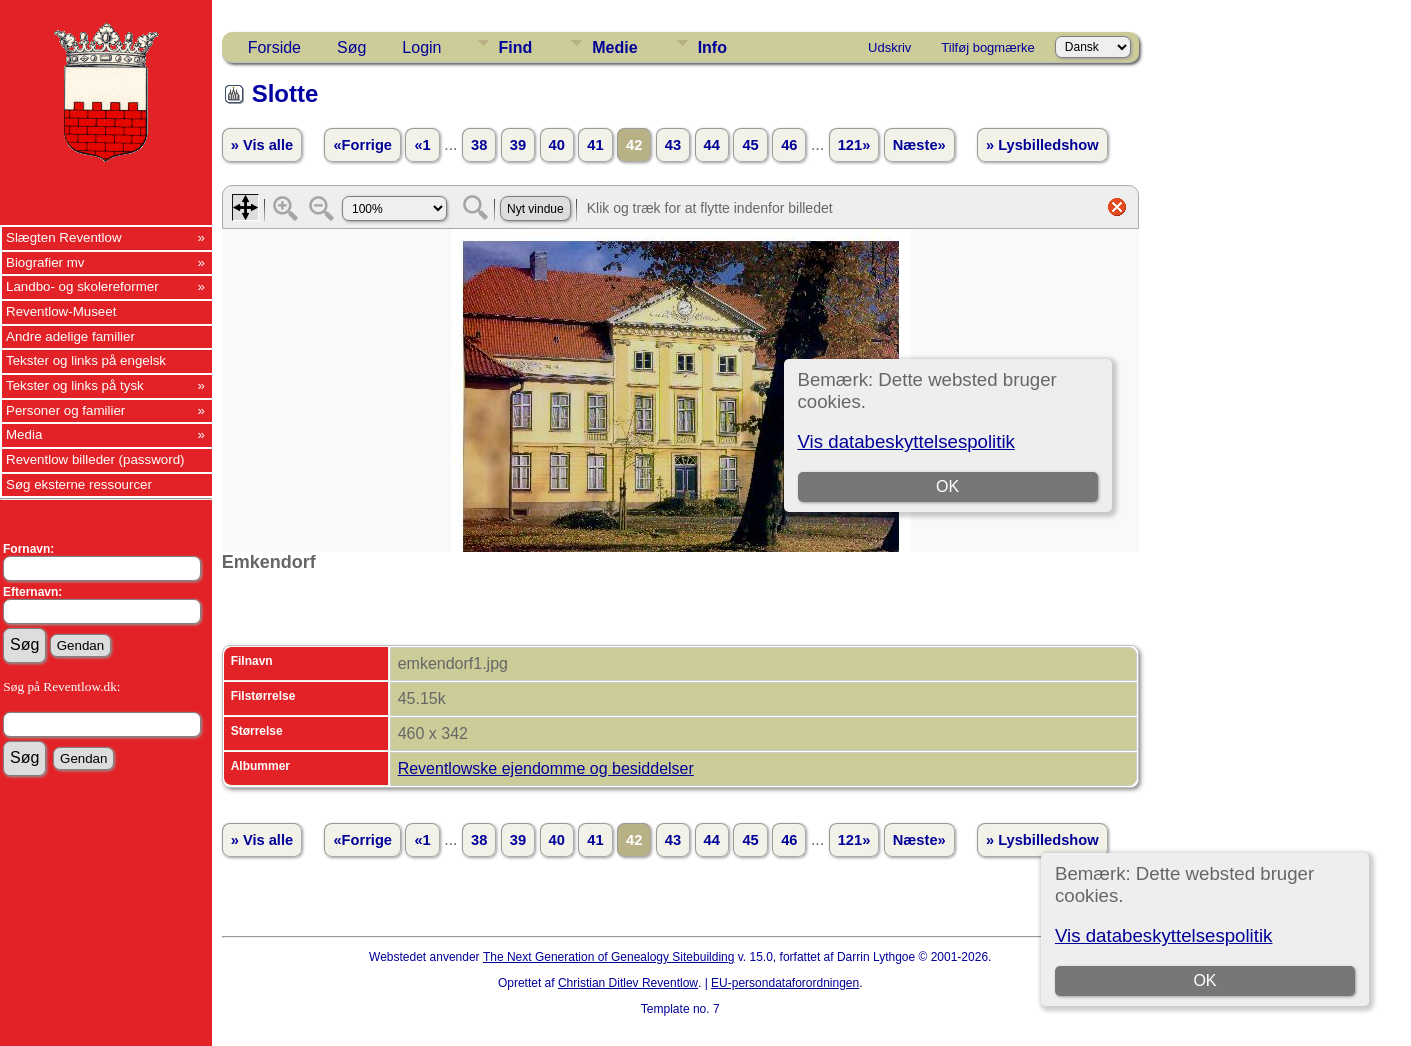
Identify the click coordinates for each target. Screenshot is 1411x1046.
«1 (422, 145)
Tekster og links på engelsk (86, 360)
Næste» (919, 145)
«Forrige (362, 145)
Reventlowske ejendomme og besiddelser (546, 768)
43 (673, 145)
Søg (351, 47)
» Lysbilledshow (1042, 145)
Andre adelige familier (70, 336)
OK (1204, 980)
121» (854, 145)
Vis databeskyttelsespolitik (1163, 935)
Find (516, 47)
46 (789, 145)
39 (518, 145)
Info (712, 47)
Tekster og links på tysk (75, 385)
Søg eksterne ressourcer (79, 484)
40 (557, 145)
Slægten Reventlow (64, 237)
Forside (274, 47)
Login (421, 47)
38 (479, 145)
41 (595, 145)
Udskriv (889, 47)
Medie (614, 47)
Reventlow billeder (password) (95, 459)
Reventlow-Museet (61, 311)
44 (712, 145)
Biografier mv (45, 262)
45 (750, 145)
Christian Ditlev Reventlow (628, 983)
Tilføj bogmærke (987, 47)
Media (24, 434)
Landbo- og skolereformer (82, 286)
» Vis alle (262, 145)
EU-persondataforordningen (785, 983)
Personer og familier (65, 410)
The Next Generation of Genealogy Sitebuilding (609, 957)
